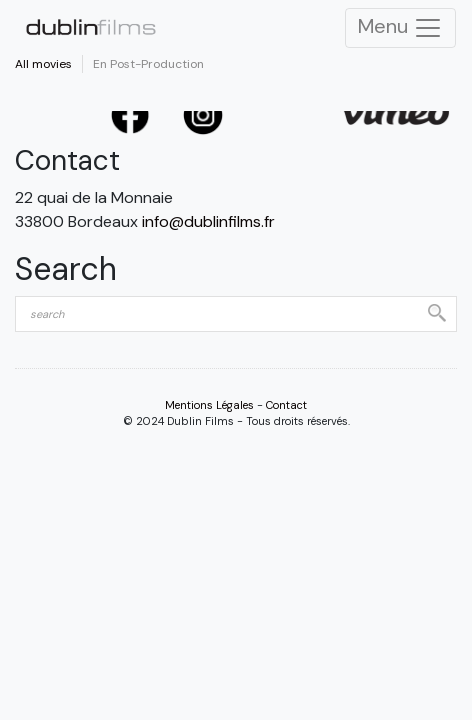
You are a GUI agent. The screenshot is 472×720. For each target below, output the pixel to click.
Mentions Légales (209, 405)
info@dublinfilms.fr (208, 221)
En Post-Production (148, 64)
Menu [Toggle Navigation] (400, 28)
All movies (43, 64)
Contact (286, 405)
